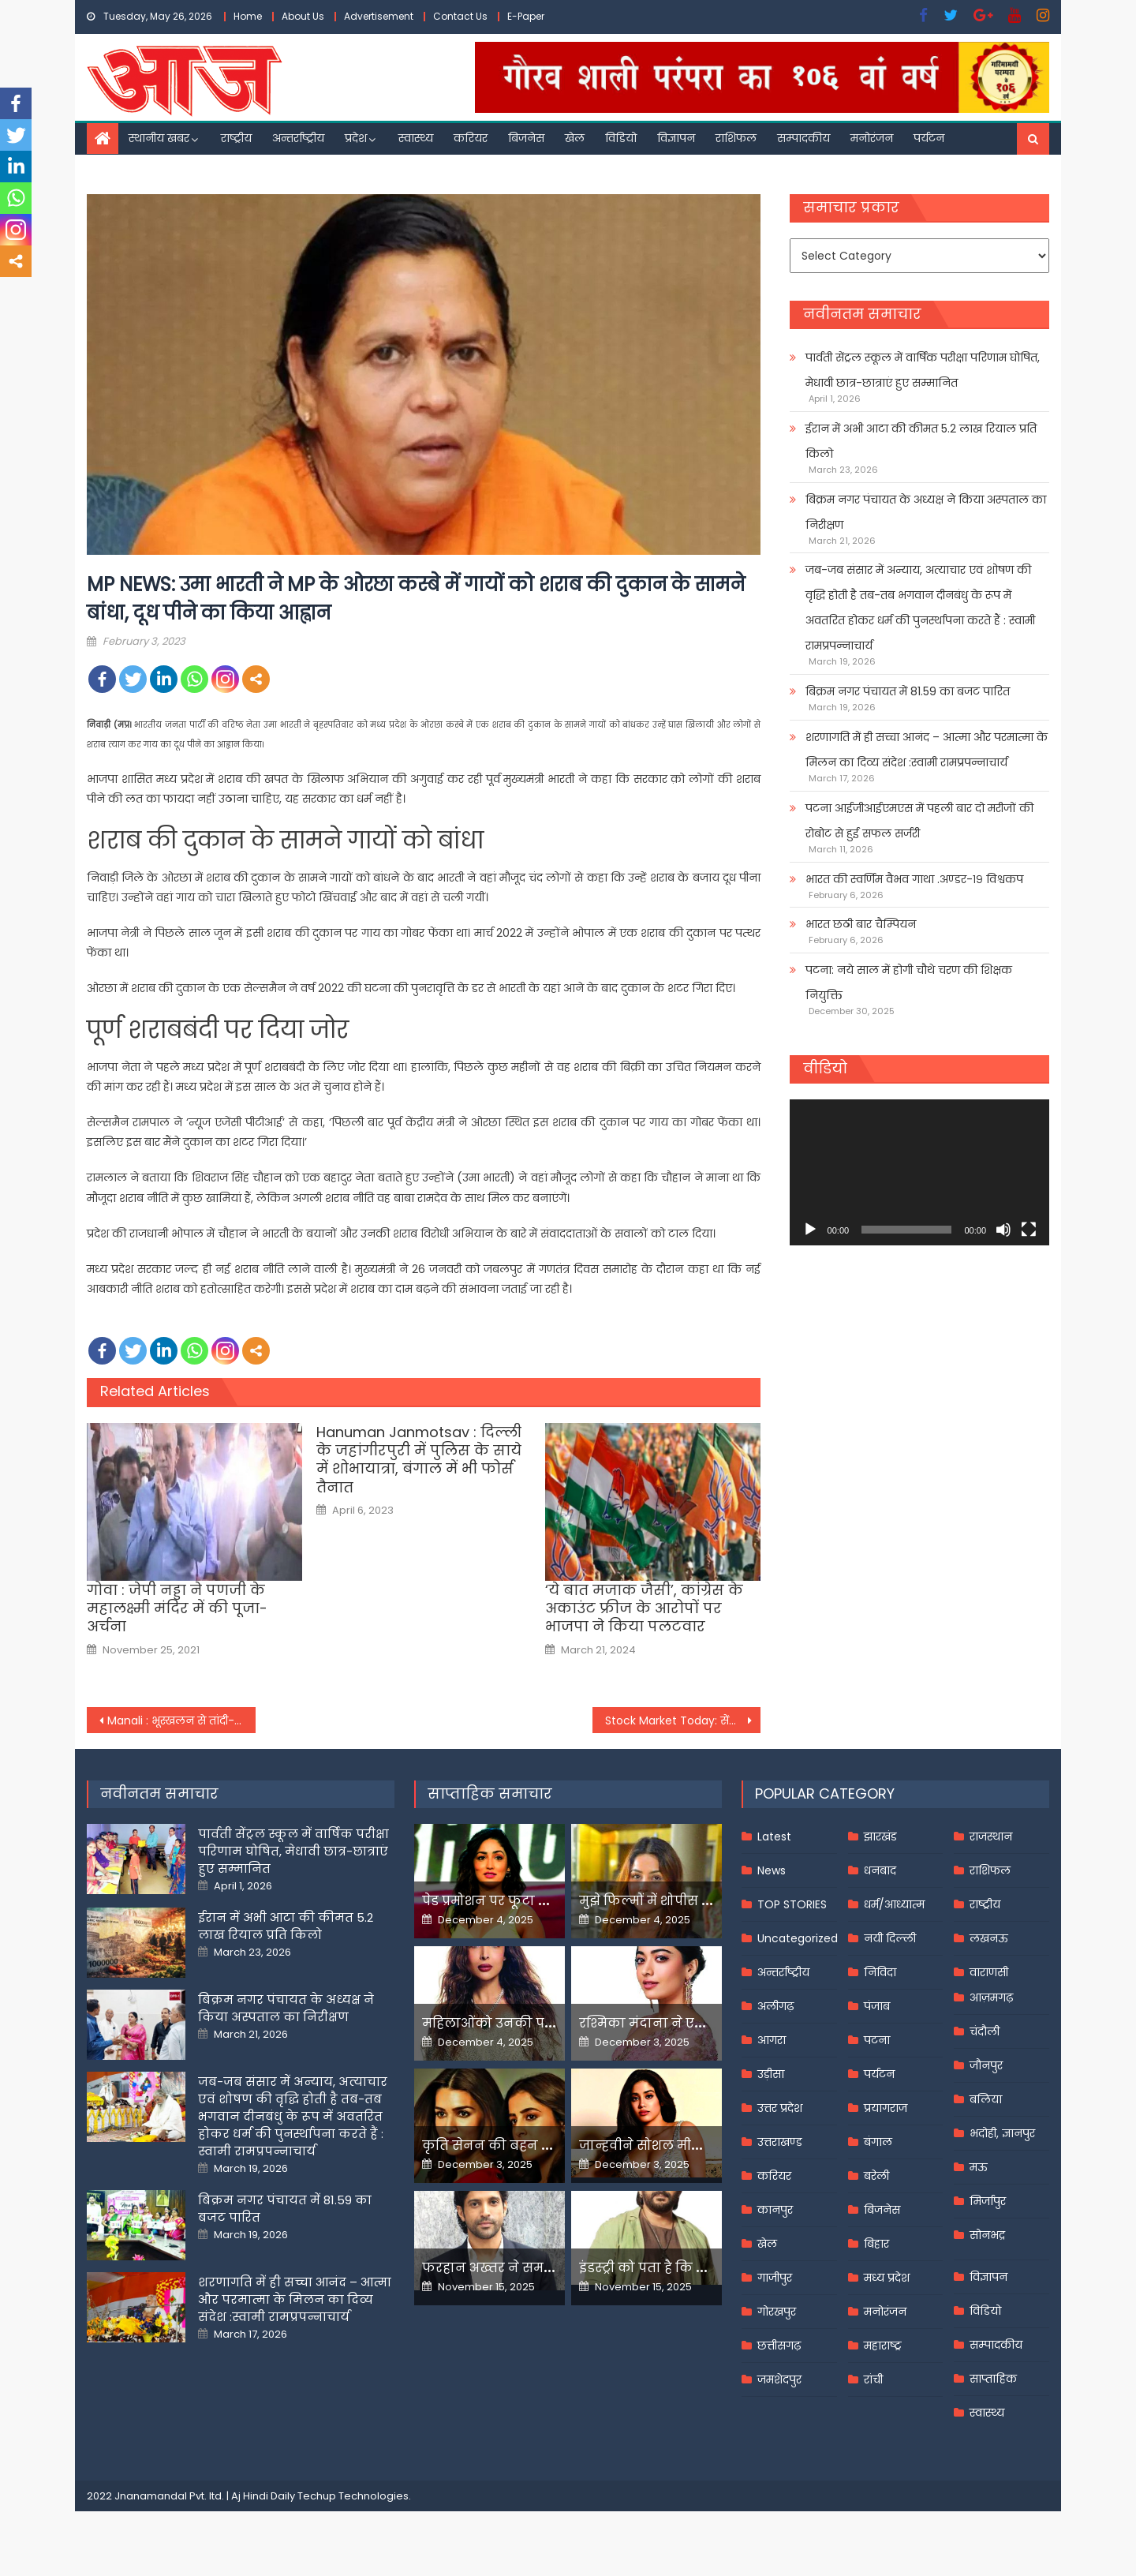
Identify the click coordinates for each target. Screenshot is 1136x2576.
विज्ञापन (676, 138)
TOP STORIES (792, 1904)
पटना (877, 2040)
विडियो (621, 138)
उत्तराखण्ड (779, 2142)
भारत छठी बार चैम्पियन (860, 924)
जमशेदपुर (779, 2379)
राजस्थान (991, 1836)
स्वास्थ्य (415, 138)
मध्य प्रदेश (887, 2278)
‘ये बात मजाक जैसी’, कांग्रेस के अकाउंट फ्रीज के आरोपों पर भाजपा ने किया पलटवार (644, 1608)
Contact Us (460, 16)
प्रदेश (356, 138)
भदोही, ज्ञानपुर (1002, 2133)
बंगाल (878, 2142)
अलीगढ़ (775, 2006)
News (771, 1870)
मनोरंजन (871, 138)
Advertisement (378, 16)
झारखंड (880, 1836)
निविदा (880, 1972)
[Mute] (1003, 1229)
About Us (303, 16)
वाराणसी (989, 1972)
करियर (471, 138)
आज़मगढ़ (991, 1997)
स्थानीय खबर (159, 138)
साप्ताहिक (993, 2379)
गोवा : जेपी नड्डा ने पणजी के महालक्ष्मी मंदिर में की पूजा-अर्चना (177, 1608)
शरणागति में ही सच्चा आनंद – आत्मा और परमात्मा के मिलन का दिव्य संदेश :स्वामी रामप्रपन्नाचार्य (926, 749)
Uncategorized (797, 1938)
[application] (919, 1172)
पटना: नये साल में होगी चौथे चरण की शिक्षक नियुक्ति (908, 982)
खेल (575, 138)
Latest (774, 1836)
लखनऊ (989, 1938)
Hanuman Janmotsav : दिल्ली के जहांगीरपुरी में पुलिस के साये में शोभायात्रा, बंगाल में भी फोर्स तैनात (418, 1460)
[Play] (810, 1229)
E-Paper (525, 16)
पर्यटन (929, 138)
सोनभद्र (987, 2235)
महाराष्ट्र (883, 2345)
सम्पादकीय (803, 138)
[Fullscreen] (1029, 1229)
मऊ (979, 2167)
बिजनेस (526, 138)
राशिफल (736, 138)
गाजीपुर (774, 2278)
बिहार (876, 2244)
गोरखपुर (776, 2312)
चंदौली (985, 2031)
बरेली (876, 2176)
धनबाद (880, 1870)
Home (248, 16)
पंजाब (877, 2006)
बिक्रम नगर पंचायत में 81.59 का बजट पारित (907, 691)
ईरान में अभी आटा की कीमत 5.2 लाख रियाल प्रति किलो (921, 441)
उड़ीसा (770, 2074)
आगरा (771, 2040)
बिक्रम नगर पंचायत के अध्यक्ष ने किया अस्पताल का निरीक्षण (925, 512)
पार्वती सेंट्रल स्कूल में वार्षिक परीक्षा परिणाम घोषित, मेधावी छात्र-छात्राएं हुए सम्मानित (922, 370)
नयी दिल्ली (890, 1938)
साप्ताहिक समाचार (490, 1793)
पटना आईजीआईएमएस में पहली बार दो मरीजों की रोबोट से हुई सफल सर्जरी (919, 820)
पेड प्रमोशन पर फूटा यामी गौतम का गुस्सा (542, 1901)
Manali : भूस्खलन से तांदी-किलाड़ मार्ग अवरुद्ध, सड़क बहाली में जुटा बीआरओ (181, 1720)
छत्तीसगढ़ (779, 2345)
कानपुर (775, 2210)
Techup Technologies (353, 2495)
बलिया (986, 2099)
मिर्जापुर (988, 2201)
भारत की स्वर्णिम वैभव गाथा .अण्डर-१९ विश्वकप (914, 879)
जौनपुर (986, 2065)
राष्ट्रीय (236, 138)
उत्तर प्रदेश (779, 2108)
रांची (873, 2379)
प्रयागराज (885, 2108)
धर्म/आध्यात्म (894, 1904)
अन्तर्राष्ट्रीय (298, 138)
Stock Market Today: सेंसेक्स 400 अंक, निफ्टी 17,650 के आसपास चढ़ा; (683, 1720)
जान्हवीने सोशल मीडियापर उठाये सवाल (694, 2145)
